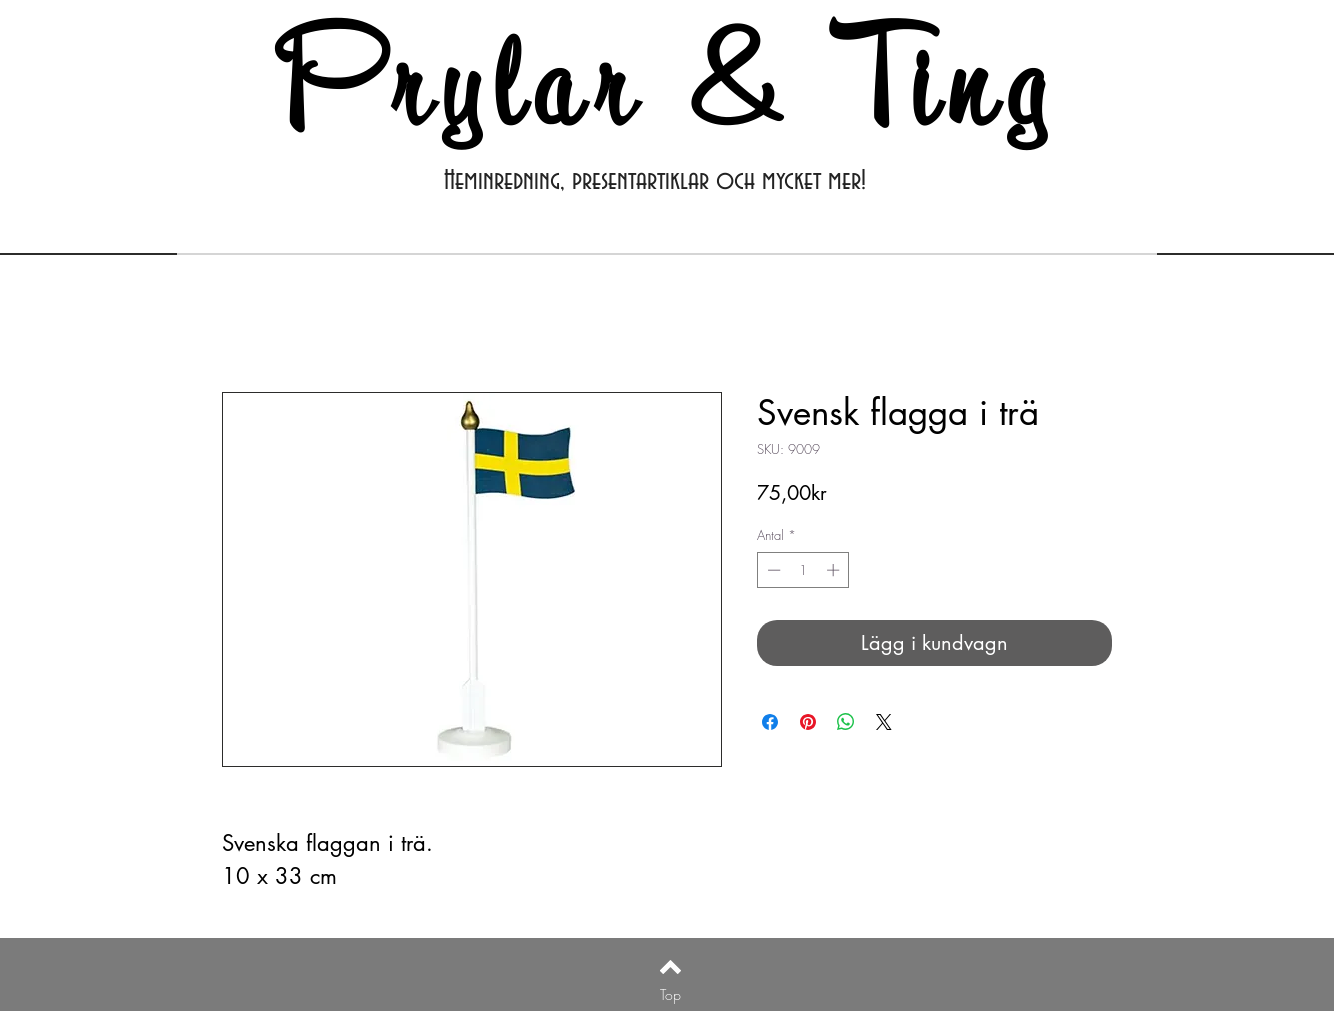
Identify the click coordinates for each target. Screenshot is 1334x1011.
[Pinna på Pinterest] (808, 722)
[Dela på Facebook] (770, 722)
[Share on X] (884, 722)
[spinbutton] (803, 570)
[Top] (670, 995)
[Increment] (835, 570)
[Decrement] (772, 570)
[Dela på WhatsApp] (846, 722)
